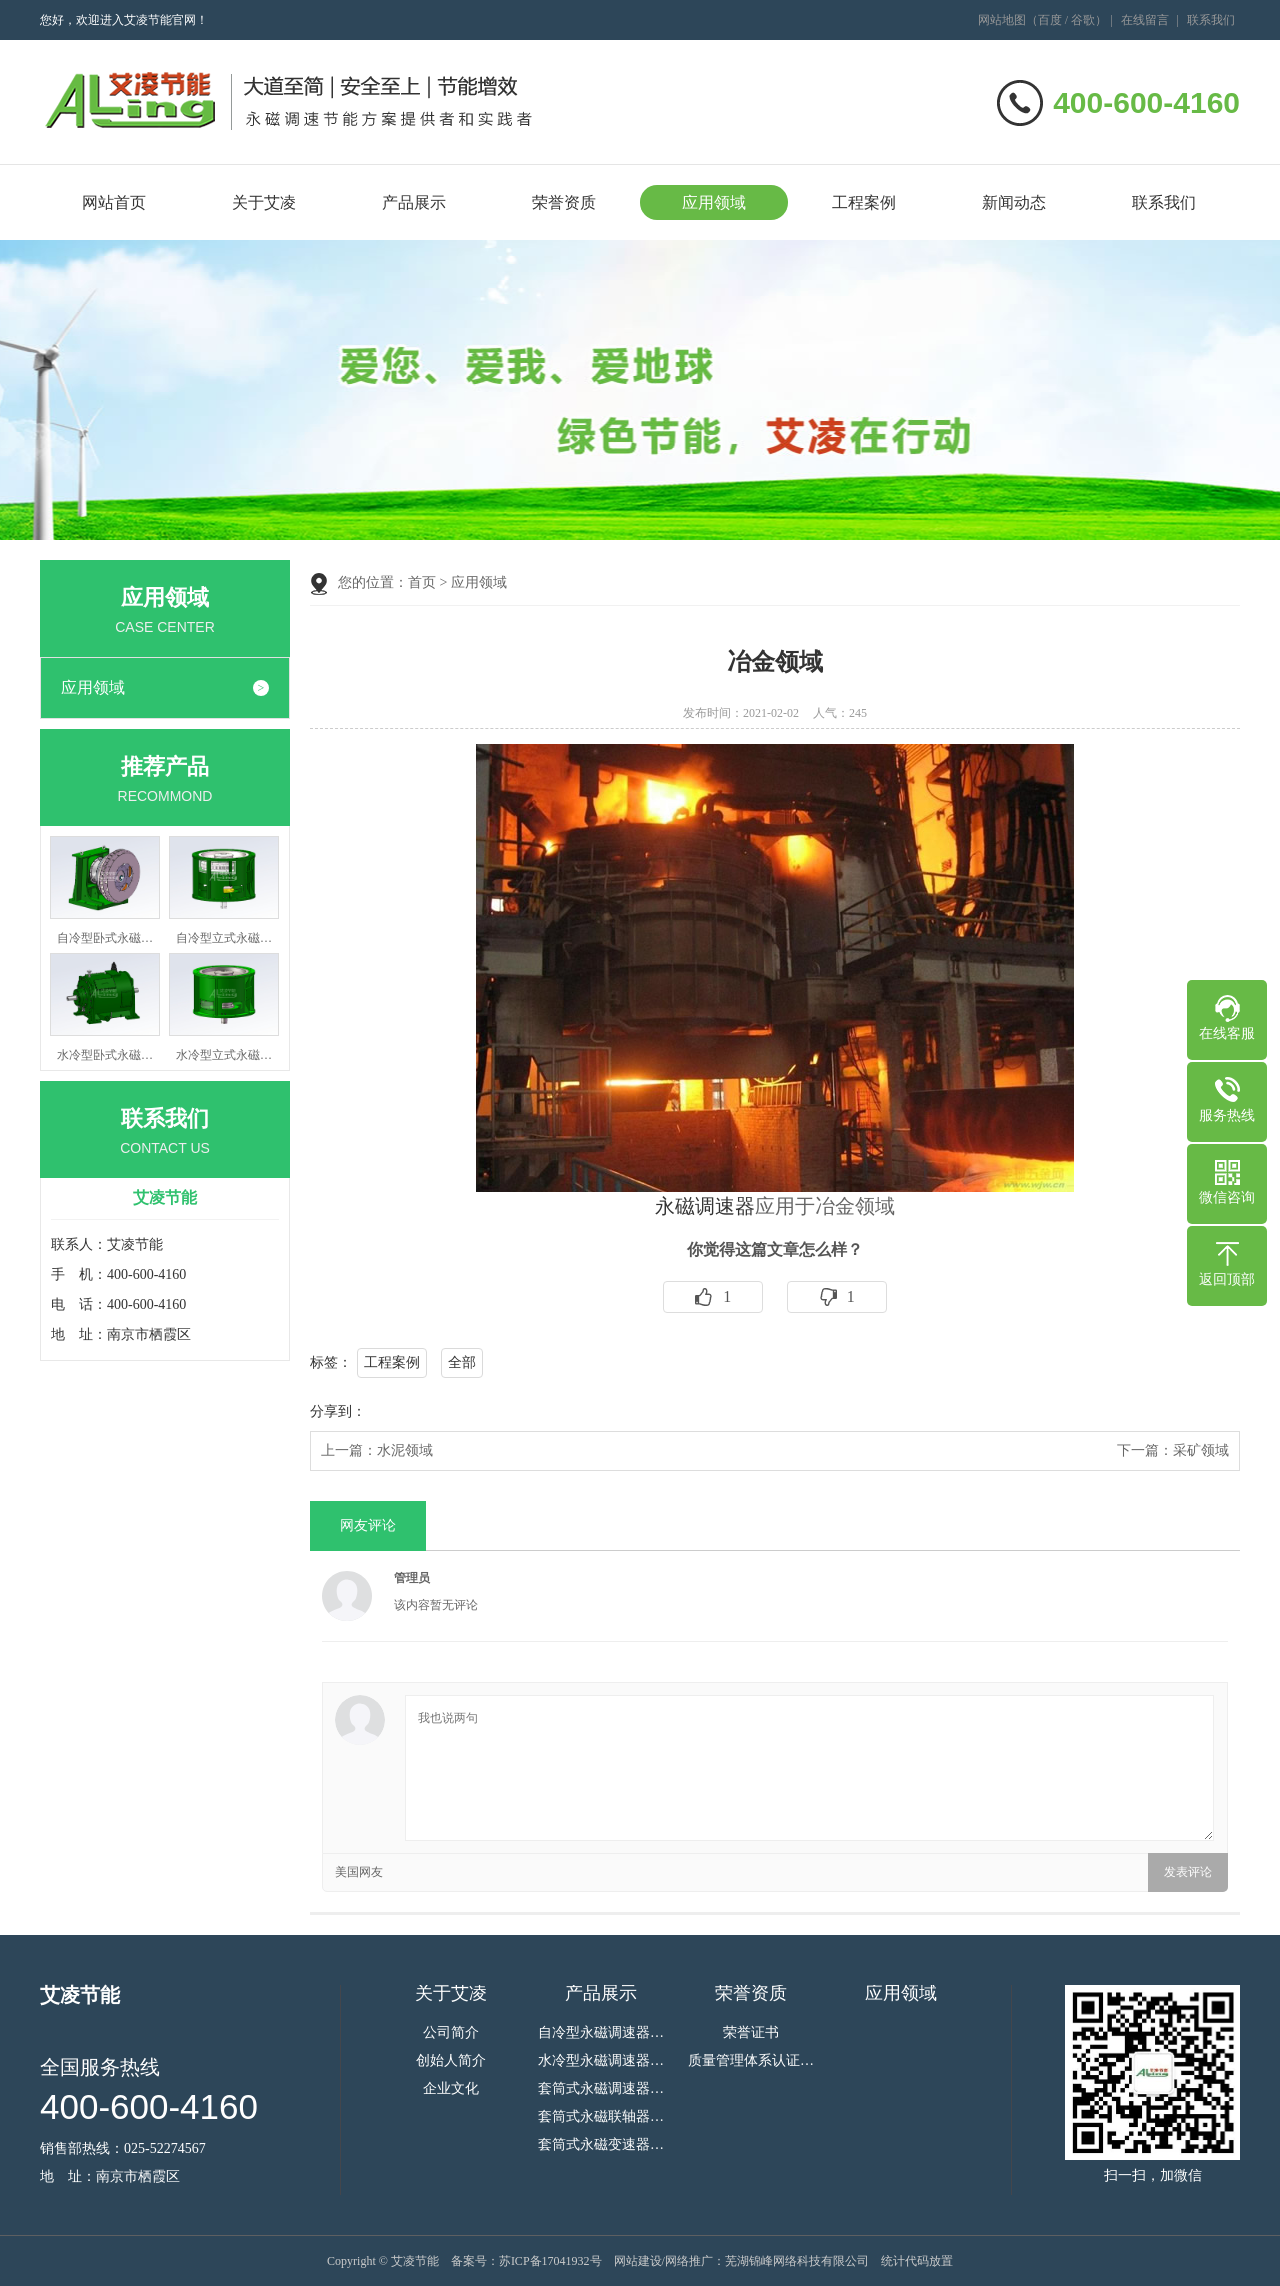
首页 (422, 582)
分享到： (338, 1411)
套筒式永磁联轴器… (601, 2117)
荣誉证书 (751, 2033)
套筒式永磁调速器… (601, 2089)
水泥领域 (405, 1450)
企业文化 (451, 2089)
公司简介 (451, 2033)
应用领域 (714, 202)
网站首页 (114, 202)
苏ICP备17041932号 (550, 2261)
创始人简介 (451, 2061)
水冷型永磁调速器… (601, 2061)
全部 (462, 1362)
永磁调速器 (705, 1206)
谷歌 (1083, 20)
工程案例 (864, 202)
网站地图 (1002, 20)
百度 (1050, 20)
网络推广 (689, 2261)
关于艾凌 (264, 202)
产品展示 (414, 202)
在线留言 (1145, 20)
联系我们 (1211, 20)
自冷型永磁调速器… (601, 2033)
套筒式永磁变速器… (601, 2145)
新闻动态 (1014, 202)
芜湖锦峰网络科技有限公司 (797, 2261)
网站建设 (638, 2261)
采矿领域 (1201, 1450)
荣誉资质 (564, 202)
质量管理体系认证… (751, 2061)
